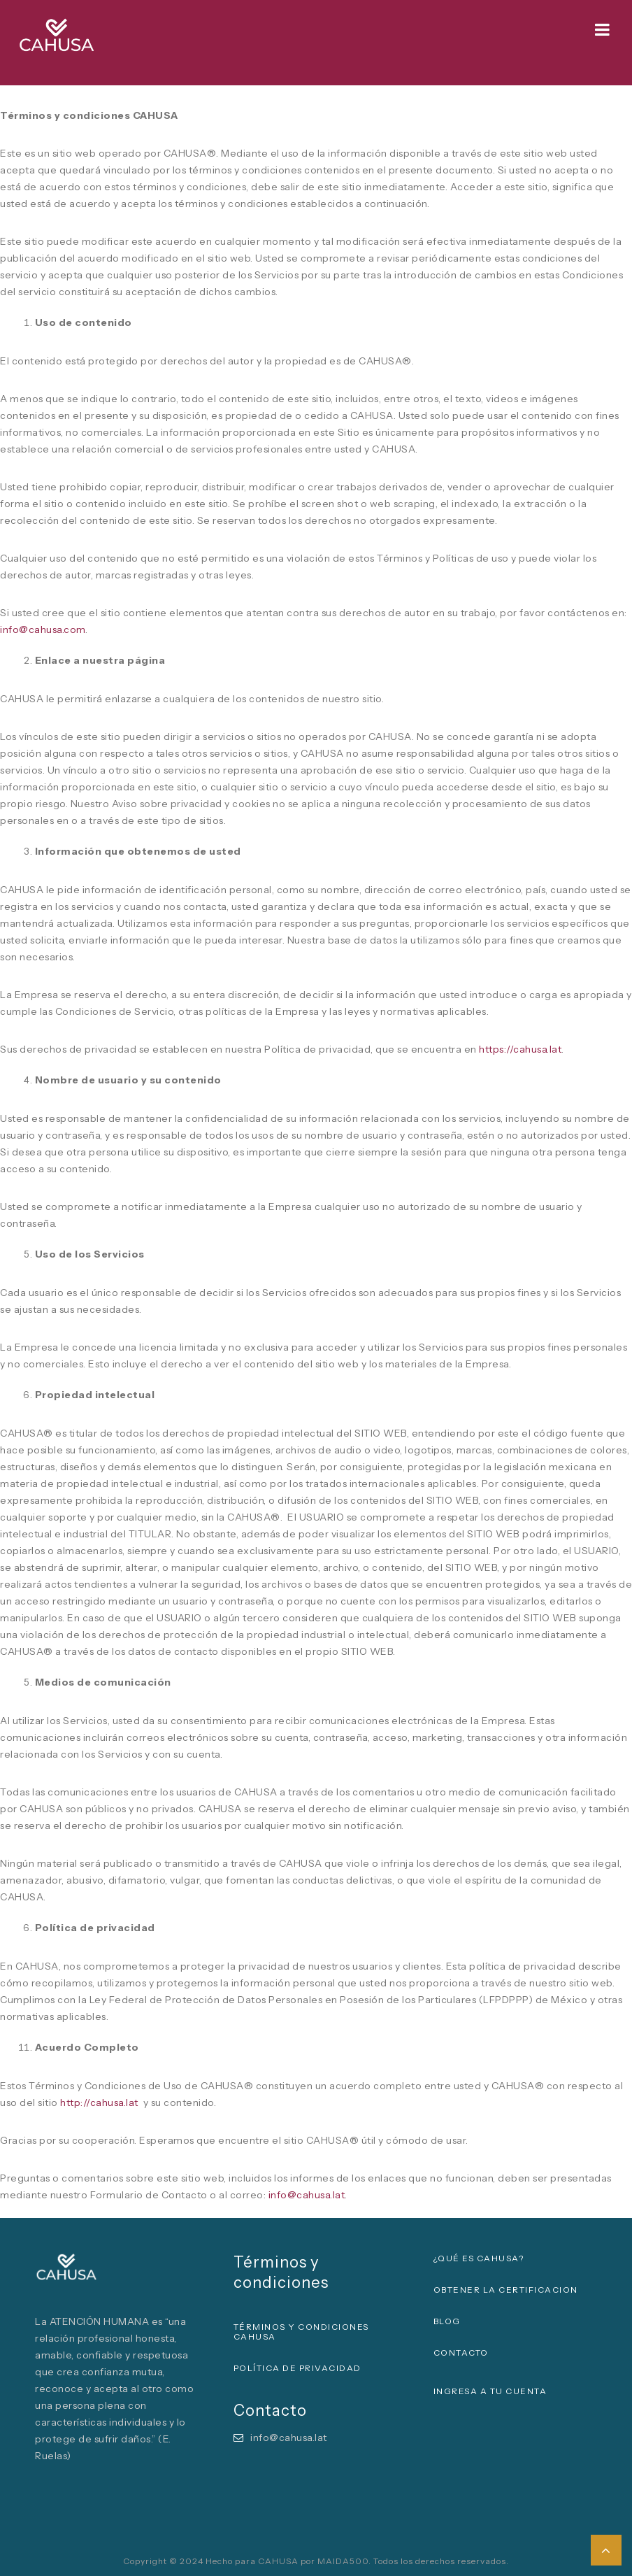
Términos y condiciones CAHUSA (301, 2331)
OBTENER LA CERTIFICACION (505, 2289)
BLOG (447, 2321)
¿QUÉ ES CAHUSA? (478, 2258)
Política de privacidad (297, 2368)
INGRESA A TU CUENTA (490, 2391)
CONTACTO (461, 2352)
